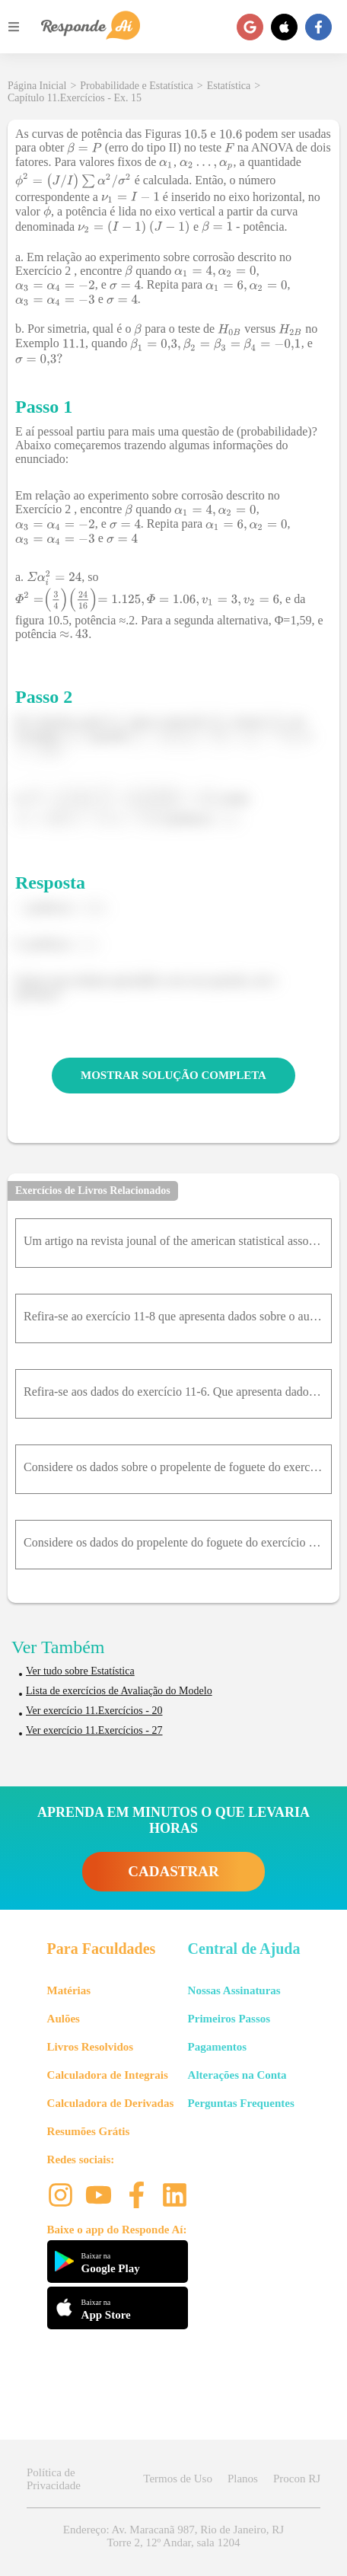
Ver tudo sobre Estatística (80, 1671)
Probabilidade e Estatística (136, 85)
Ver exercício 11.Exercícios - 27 (94, 1730)
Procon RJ (296, 2478)
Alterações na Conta (237, 2075)
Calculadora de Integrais (107, 2075)
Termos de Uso (177, 2478)
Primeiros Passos (229, 2019)
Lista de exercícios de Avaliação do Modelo (119, 1691)
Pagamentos (217, 2047)
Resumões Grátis (88, 2131)
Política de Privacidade (54, 2478)
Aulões (63, 2019)
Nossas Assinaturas (234, 1990)
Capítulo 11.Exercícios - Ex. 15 (75, 98)
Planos (243, 2478)
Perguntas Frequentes (241, 2103)
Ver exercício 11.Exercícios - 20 (94, 1710)
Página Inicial (37, 85)
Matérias (69, 1990)
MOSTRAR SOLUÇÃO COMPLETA (173, 1075)
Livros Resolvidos (90, 2047)
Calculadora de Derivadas (110, 2103)
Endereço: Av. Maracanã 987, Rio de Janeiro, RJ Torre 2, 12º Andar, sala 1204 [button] (173, 2536)
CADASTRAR (173, 1871)
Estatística (229, 85)
